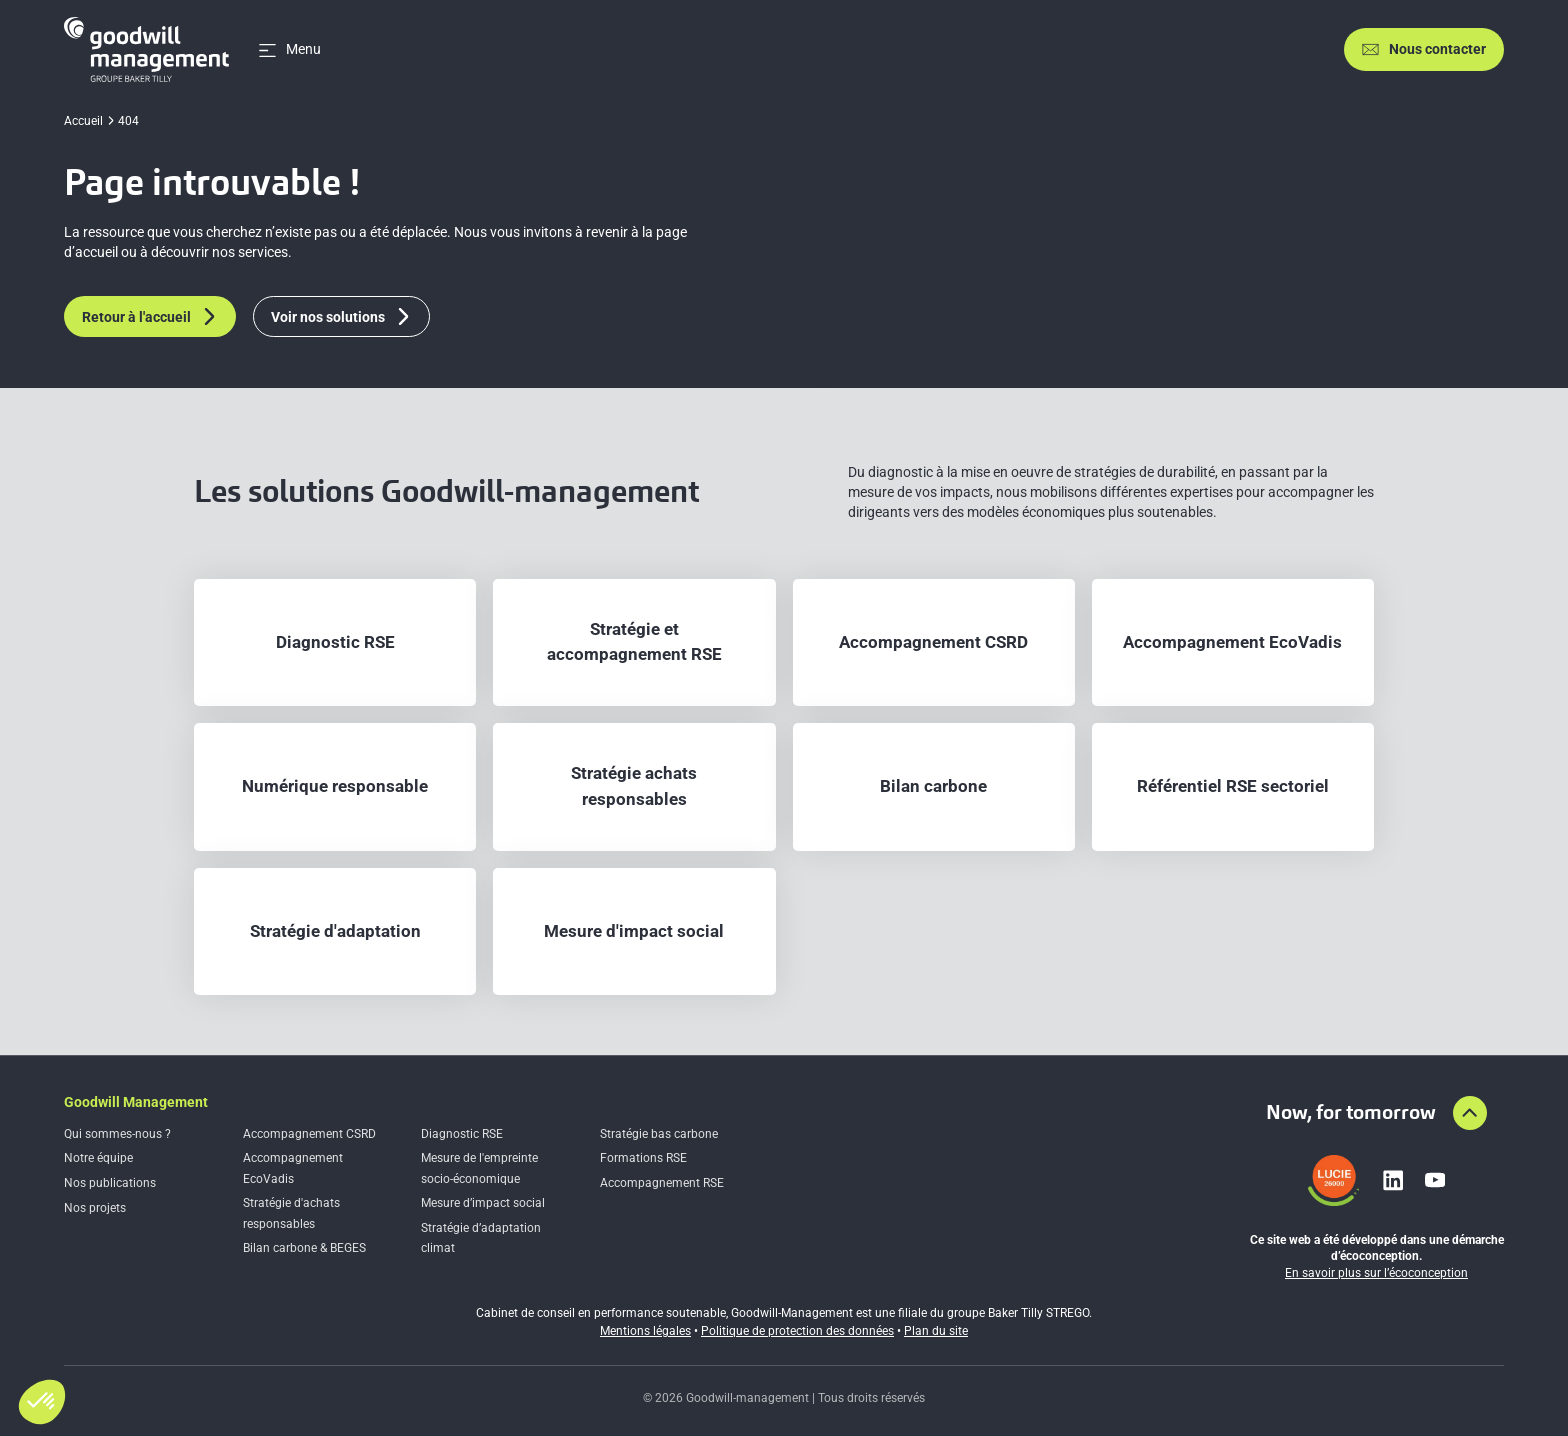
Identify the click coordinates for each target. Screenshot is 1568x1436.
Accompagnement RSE (662, 1183)
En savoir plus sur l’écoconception (1376, 1273)
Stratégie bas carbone (659, 1134)
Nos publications (110, 1183)
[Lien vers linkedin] (1393, 1180)
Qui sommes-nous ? (117, 1134)
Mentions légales (645, 1331)
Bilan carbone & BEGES (304, 1248)
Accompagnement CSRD (309, 1134)
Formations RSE (643, 1158)
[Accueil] (146, 49)
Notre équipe (98, 1158)
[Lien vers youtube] (1435, 1180)
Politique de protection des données (797, 1331)
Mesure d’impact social (483, 1203)
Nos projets (95, 1208)
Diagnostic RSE (462, 1134)
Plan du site (936, 1331)
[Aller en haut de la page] (1470, 1113)
